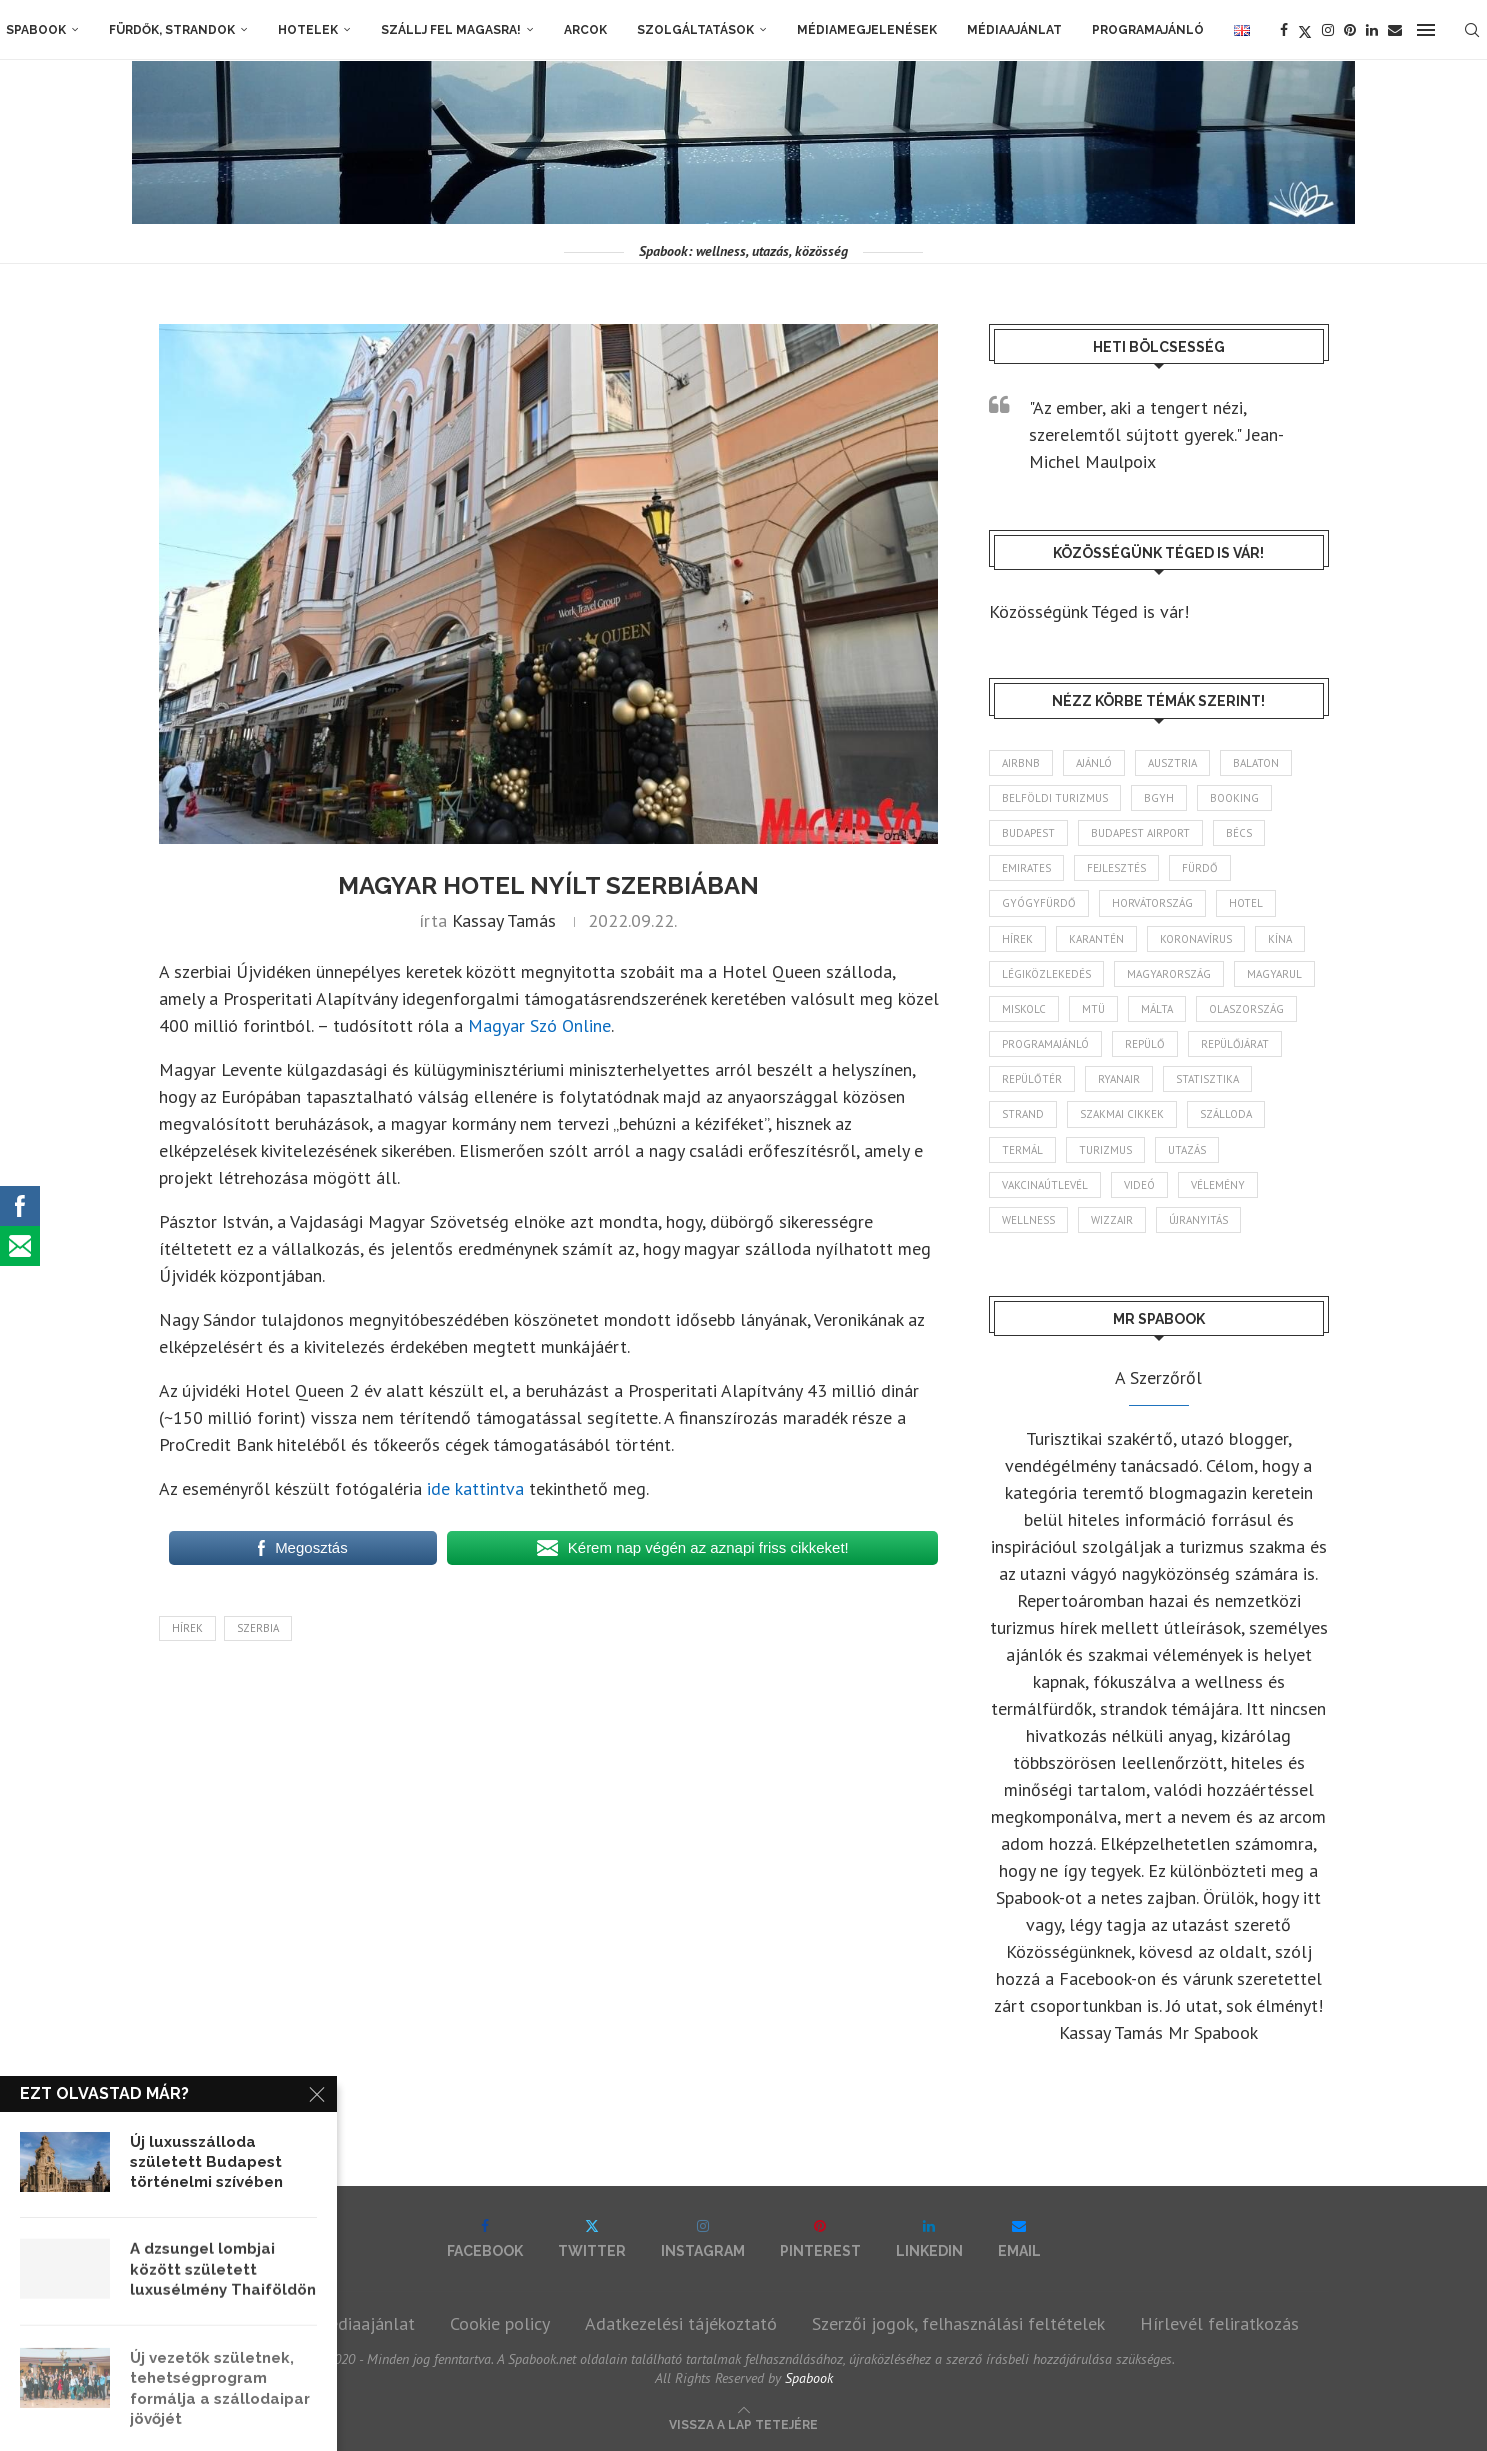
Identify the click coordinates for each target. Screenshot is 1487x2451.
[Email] (1395, 30)
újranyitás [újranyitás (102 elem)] (1198, 1220)
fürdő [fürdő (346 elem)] (1200, 868)
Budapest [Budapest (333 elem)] (1028, 833)
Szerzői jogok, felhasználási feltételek (958, 2323)
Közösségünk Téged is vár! (1089, 611)
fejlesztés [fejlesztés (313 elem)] (1116, 868)
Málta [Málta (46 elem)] (1157, 1009)
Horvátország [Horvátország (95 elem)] (1152, 903)
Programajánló (1148, 30)
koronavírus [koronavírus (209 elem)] (1196, 939)
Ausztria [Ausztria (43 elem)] (1172, 763)
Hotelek (308, 30)
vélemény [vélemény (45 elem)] (1218, 1185)
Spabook (36, 30)
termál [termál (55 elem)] (1022, 1150)
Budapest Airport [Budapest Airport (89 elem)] (1140, 833)
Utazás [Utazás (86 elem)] (1187, 1150)
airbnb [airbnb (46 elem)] (1021, 763)
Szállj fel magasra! (451, 30)
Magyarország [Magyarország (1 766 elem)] (1169, 974)
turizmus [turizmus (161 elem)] (1105, 1150)
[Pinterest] (1350, 30)
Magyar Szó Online (539, 1025)
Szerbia (258, 1628)
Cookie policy (500, 2323)
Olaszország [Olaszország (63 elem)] (1246, 1009)
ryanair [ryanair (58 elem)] (1119, 1079)
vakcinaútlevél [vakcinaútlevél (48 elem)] (1045, 1185)
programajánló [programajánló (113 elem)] (1045, 1044)
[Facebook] (1284, 30)
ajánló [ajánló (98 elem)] (1094, 763)
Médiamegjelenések (867, 30)
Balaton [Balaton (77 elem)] (1256, 763)
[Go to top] (743, 2422)
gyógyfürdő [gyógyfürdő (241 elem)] (1039, 903)
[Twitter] (1305, 30)
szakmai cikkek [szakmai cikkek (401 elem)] (1122, 1114)
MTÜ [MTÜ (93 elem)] (1093, 1009)
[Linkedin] (1372, 30)
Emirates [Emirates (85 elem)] (1026, 868)
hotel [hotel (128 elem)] (1246, 903)
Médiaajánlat (1014, 30)
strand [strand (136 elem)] (1023, 1114)
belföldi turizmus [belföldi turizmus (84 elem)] (1055, 798)
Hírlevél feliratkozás (1219, 2323)
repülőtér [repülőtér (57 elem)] (1032, 1079)
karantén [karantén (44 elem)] (1096, 939)
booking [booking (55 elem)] (1234, 798)
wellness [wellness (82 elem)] (1028, 1220)
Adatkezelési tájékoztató (681, 2323)
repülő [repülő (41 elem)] (1145, 1044)
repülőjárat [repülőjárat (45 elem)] (1235, 1044)
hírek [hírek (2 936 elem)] (1017, 939)
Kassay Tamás (504, 920)
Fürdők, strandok (172, 30)
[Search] (1472, 30)
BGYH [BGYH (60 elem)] (1159, 798)
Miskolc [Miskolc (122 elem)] (1024, 1009)
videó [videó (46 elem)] (1139, 1185)
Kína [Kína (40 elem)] (1280, 939)
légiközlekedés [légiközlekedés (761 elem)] (1046, 974)
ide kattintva (475, 1488)
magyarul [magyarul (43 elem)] (1274, 974)
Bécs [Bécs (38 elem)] (1239, 833)
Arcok (585, 30)
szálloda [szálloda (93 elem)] (1226, 1114)
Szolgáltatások (695, 30)
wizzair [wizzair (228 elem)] (1112, 1220)
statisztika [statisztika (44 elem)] (1207, 1079)
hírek (187, 1628)
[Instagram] (1328, 30)
